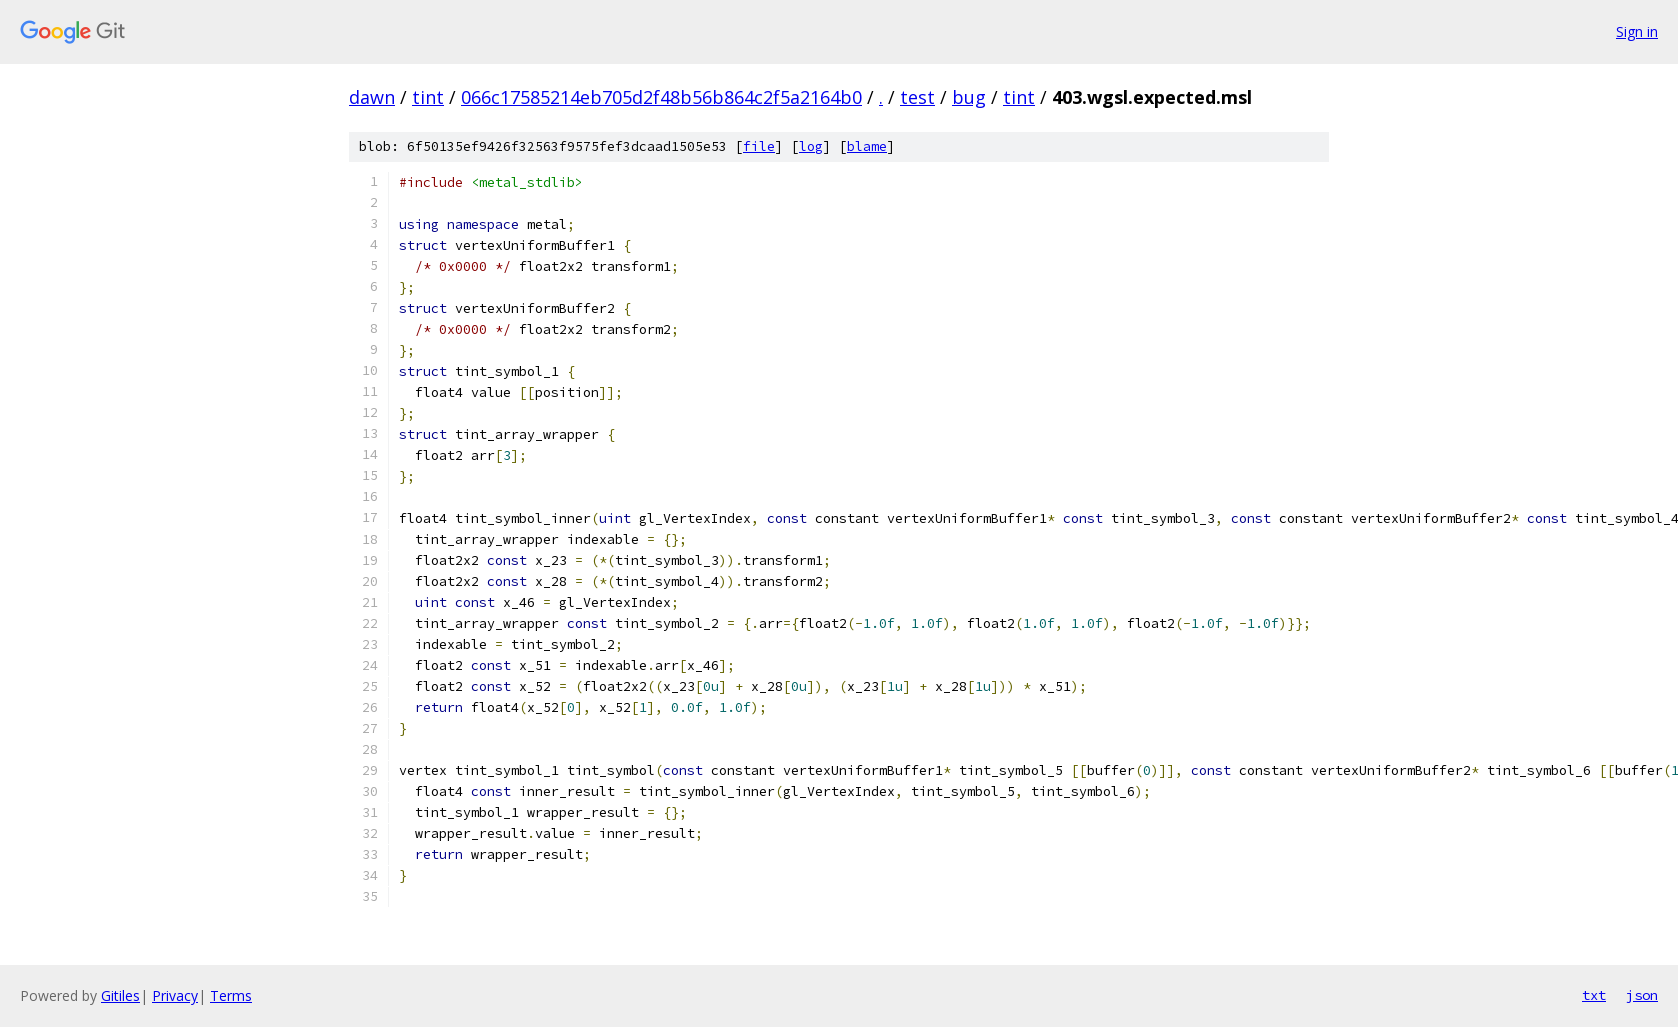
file (759, 146)
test (917, 97)
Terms (231, 995)
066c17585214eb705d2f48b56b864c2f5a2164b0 (661, 97)
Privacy (175, 995)
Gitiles (120, 995)
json (1642, 995)
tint (428, 97)
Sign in (1637, 31)
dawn (372, 97)
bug (969, 97)
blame (867, 146)
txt (1594, 995)
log (811, 146)
